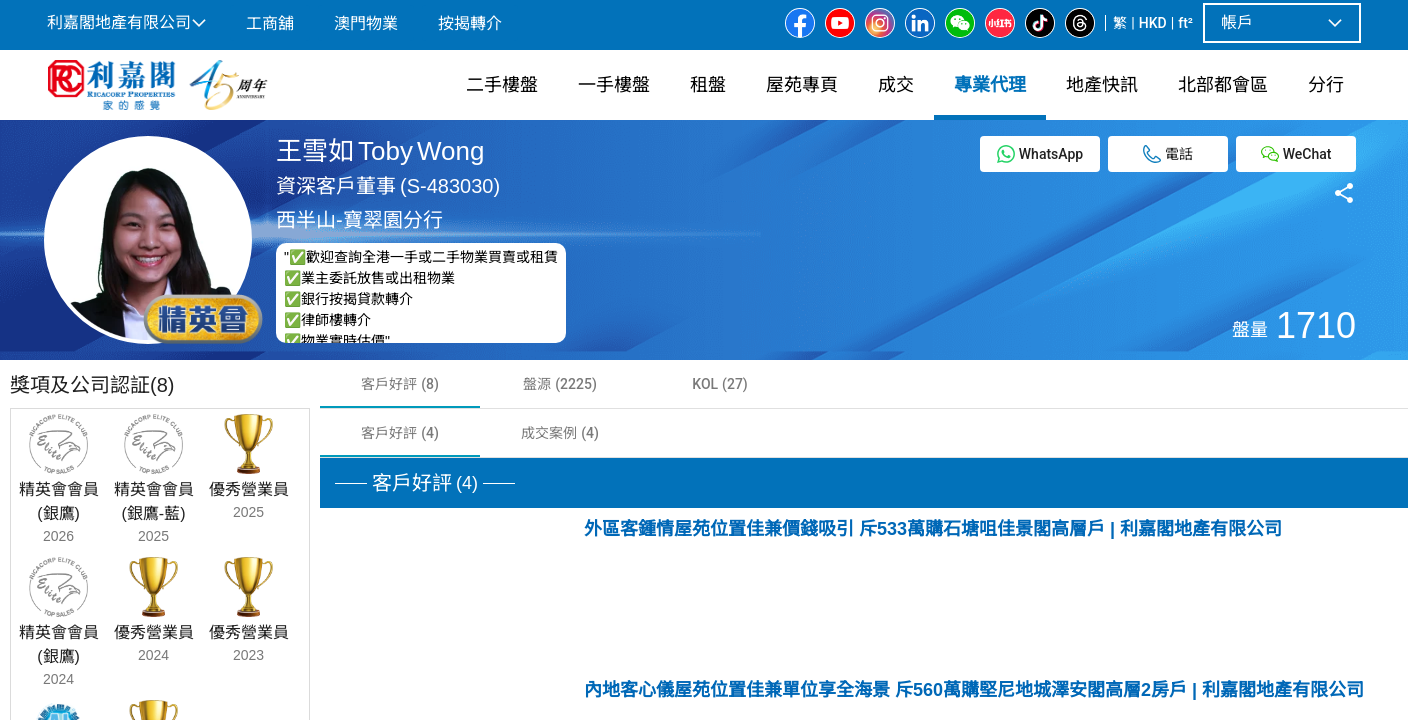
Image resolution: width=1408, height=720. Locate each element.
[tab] (400, 384)
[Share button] (1344, 192)
